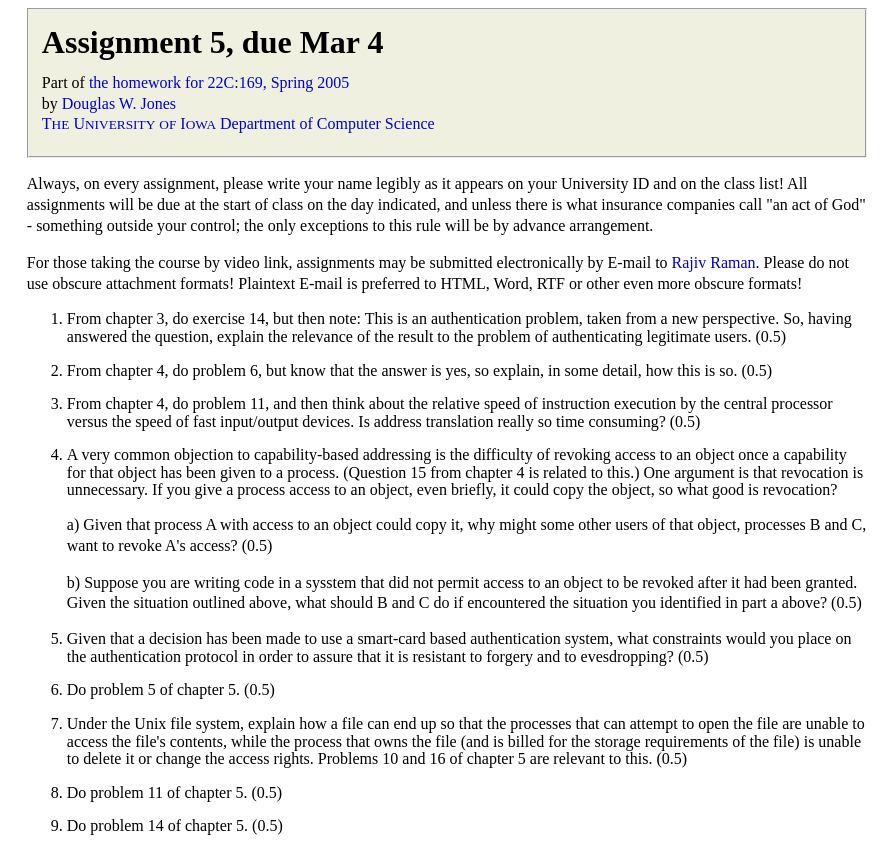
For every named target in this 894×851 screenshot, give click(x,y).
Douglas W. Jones (119, 103)
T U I (129, 123)
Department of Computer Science (327, 123)
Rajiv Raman (714, 262)
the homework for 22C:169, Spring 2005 (219, 82)
